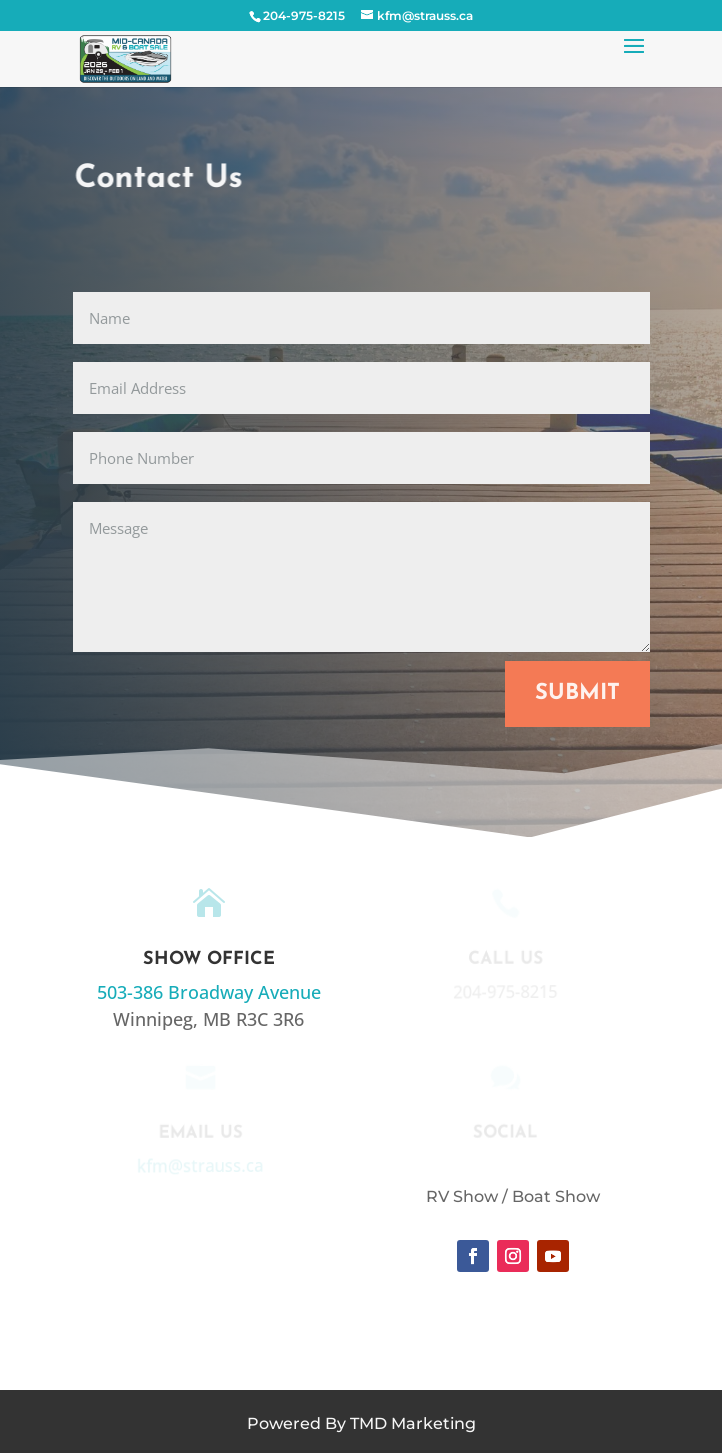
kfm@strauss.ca (199, 1165)
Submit (577, 693)
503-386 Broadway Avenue (209, 992)
